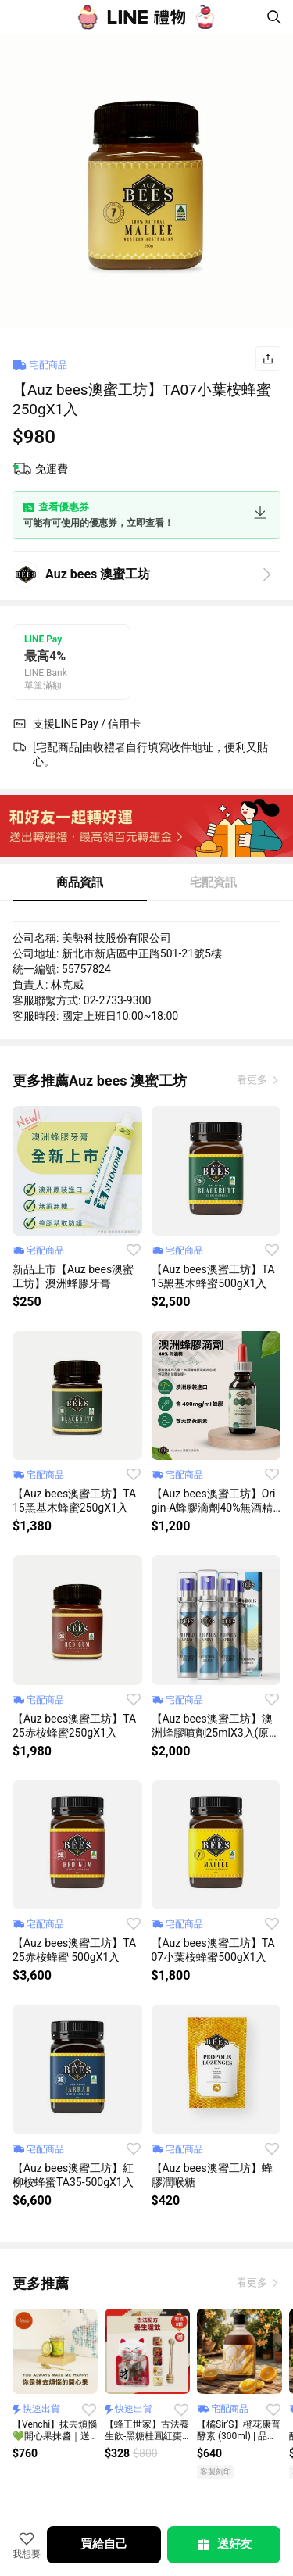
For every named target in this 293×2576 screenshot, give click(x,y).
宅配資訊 (213, 882)
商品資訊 (79, 882)
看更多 (253, 1080)
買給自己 (103, 2544)
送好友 (223, 2545)
